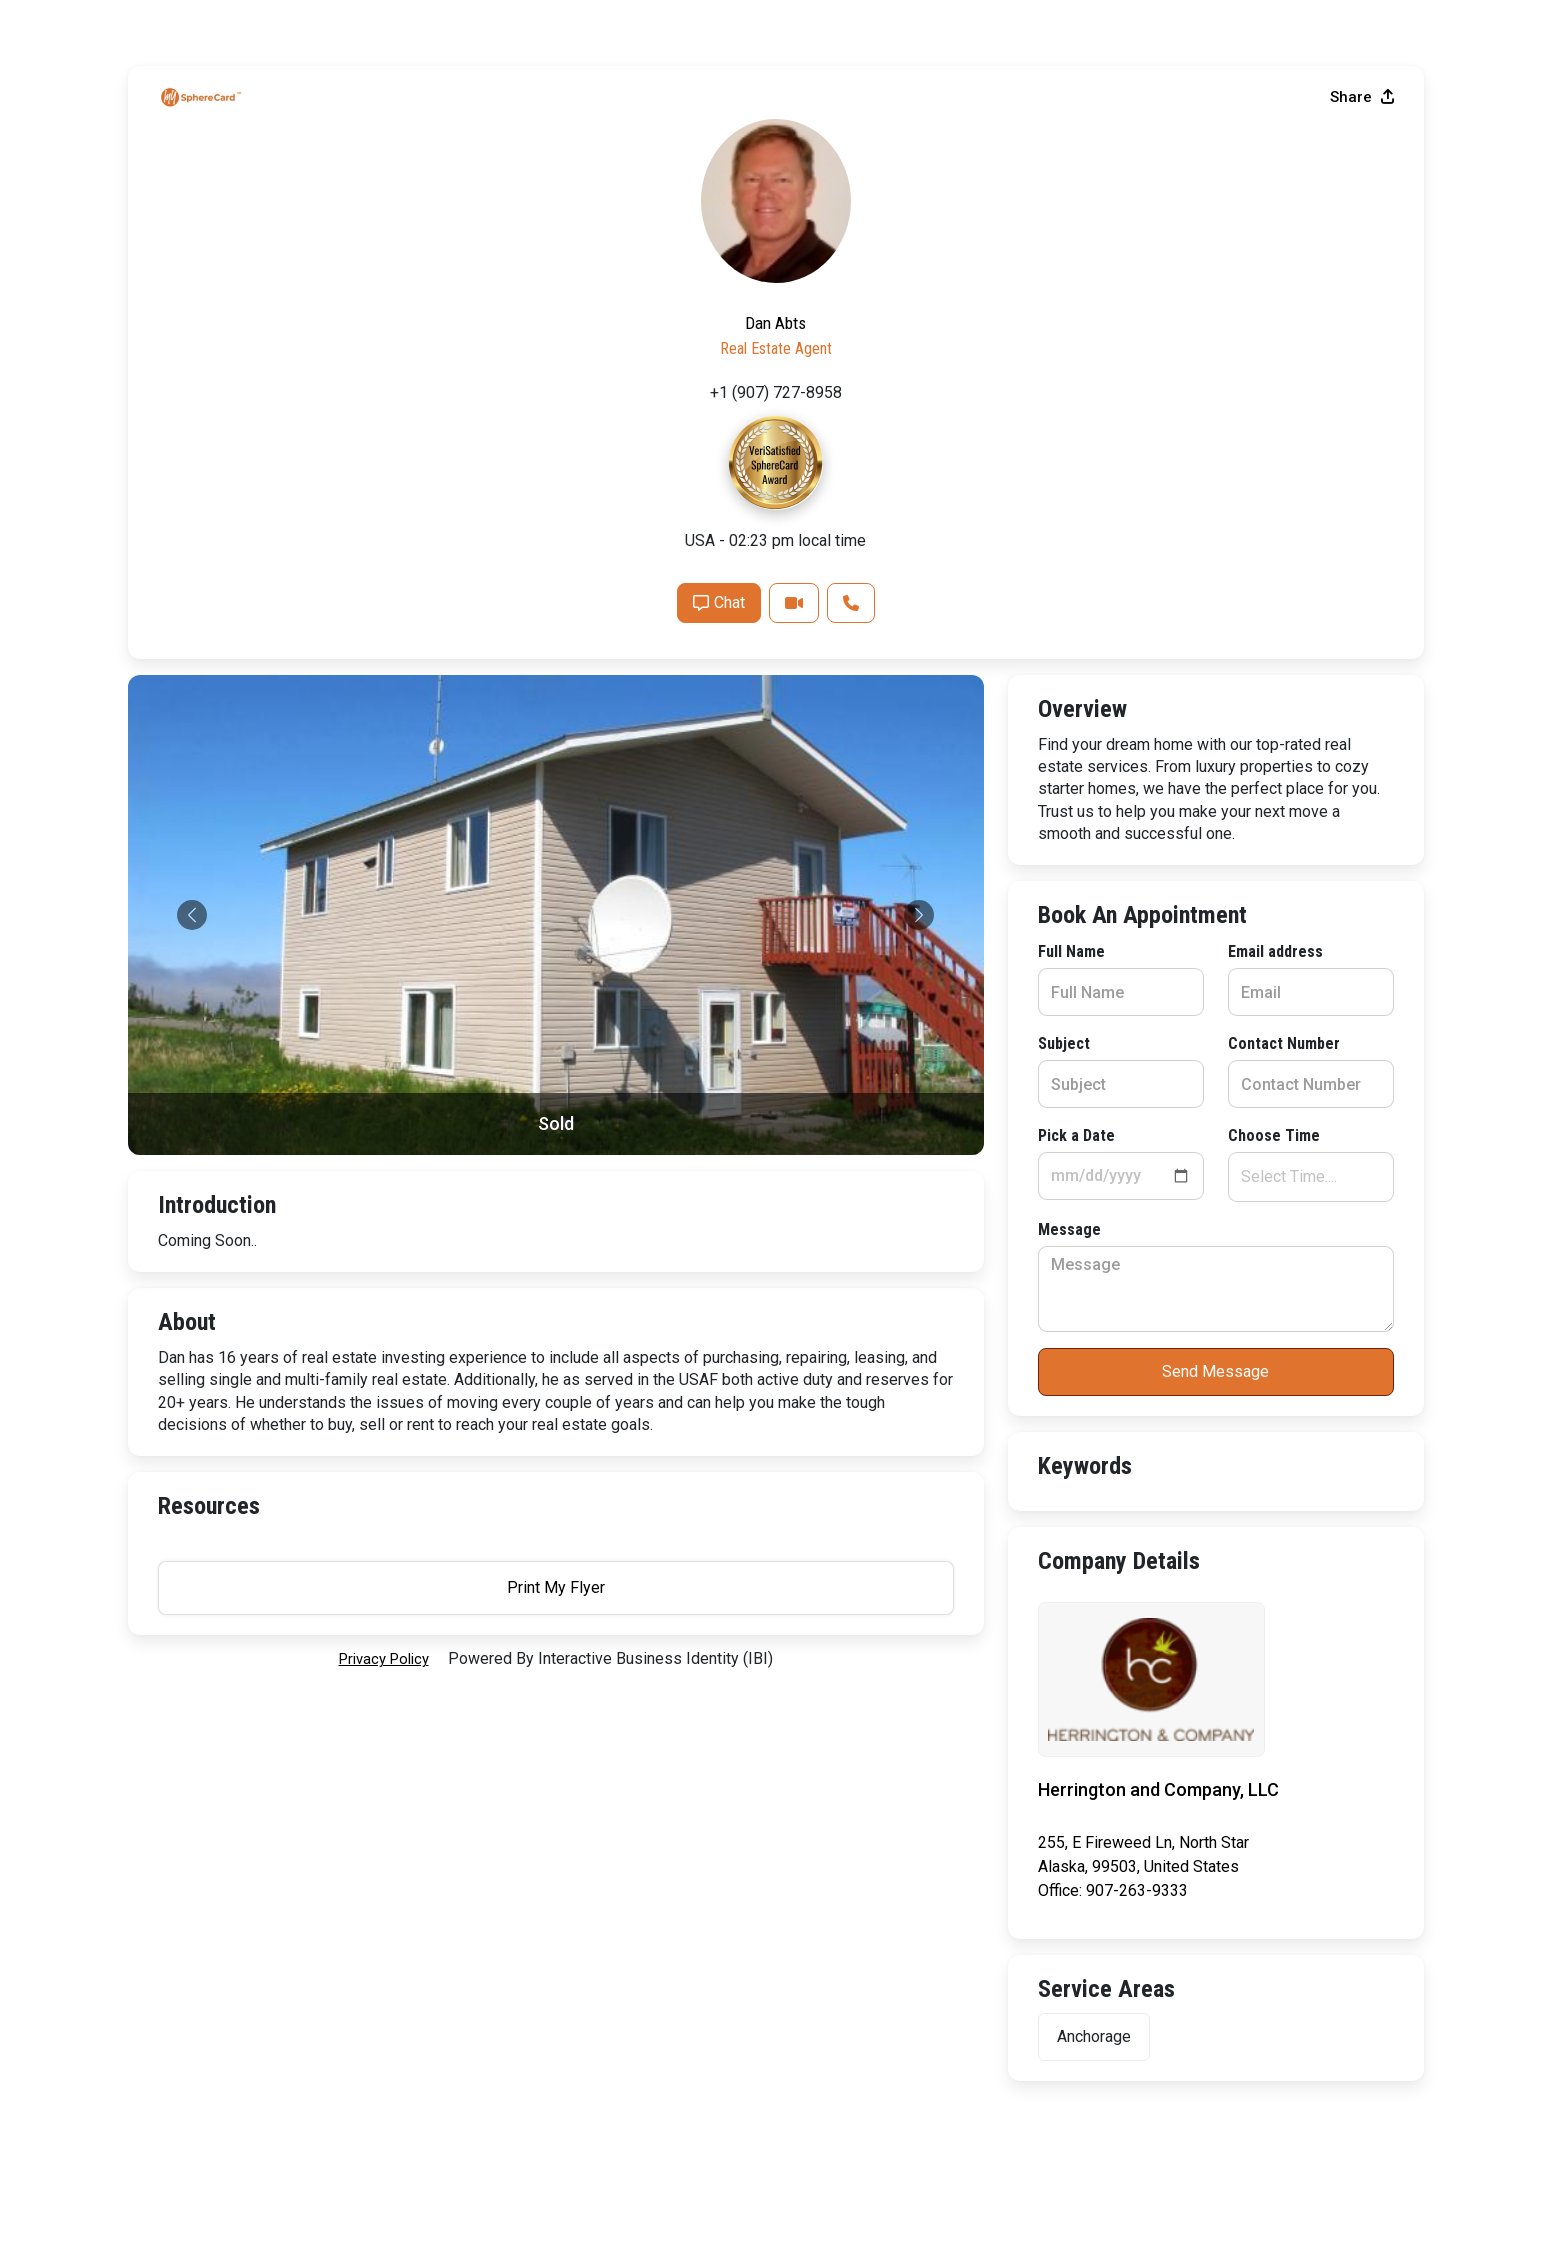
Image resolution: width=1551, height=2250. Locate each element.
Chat (1159, 1098)
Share (1362, 593)
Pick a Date (196, 955)
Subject (184, 863)
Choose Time (614, 955)
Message (189, 1049)
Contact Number (624, 863)
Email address (615, 771)
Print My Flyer (1216, 1582)
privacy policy (384, 1471)
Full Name (191, 771)
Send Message (555, 1191)
